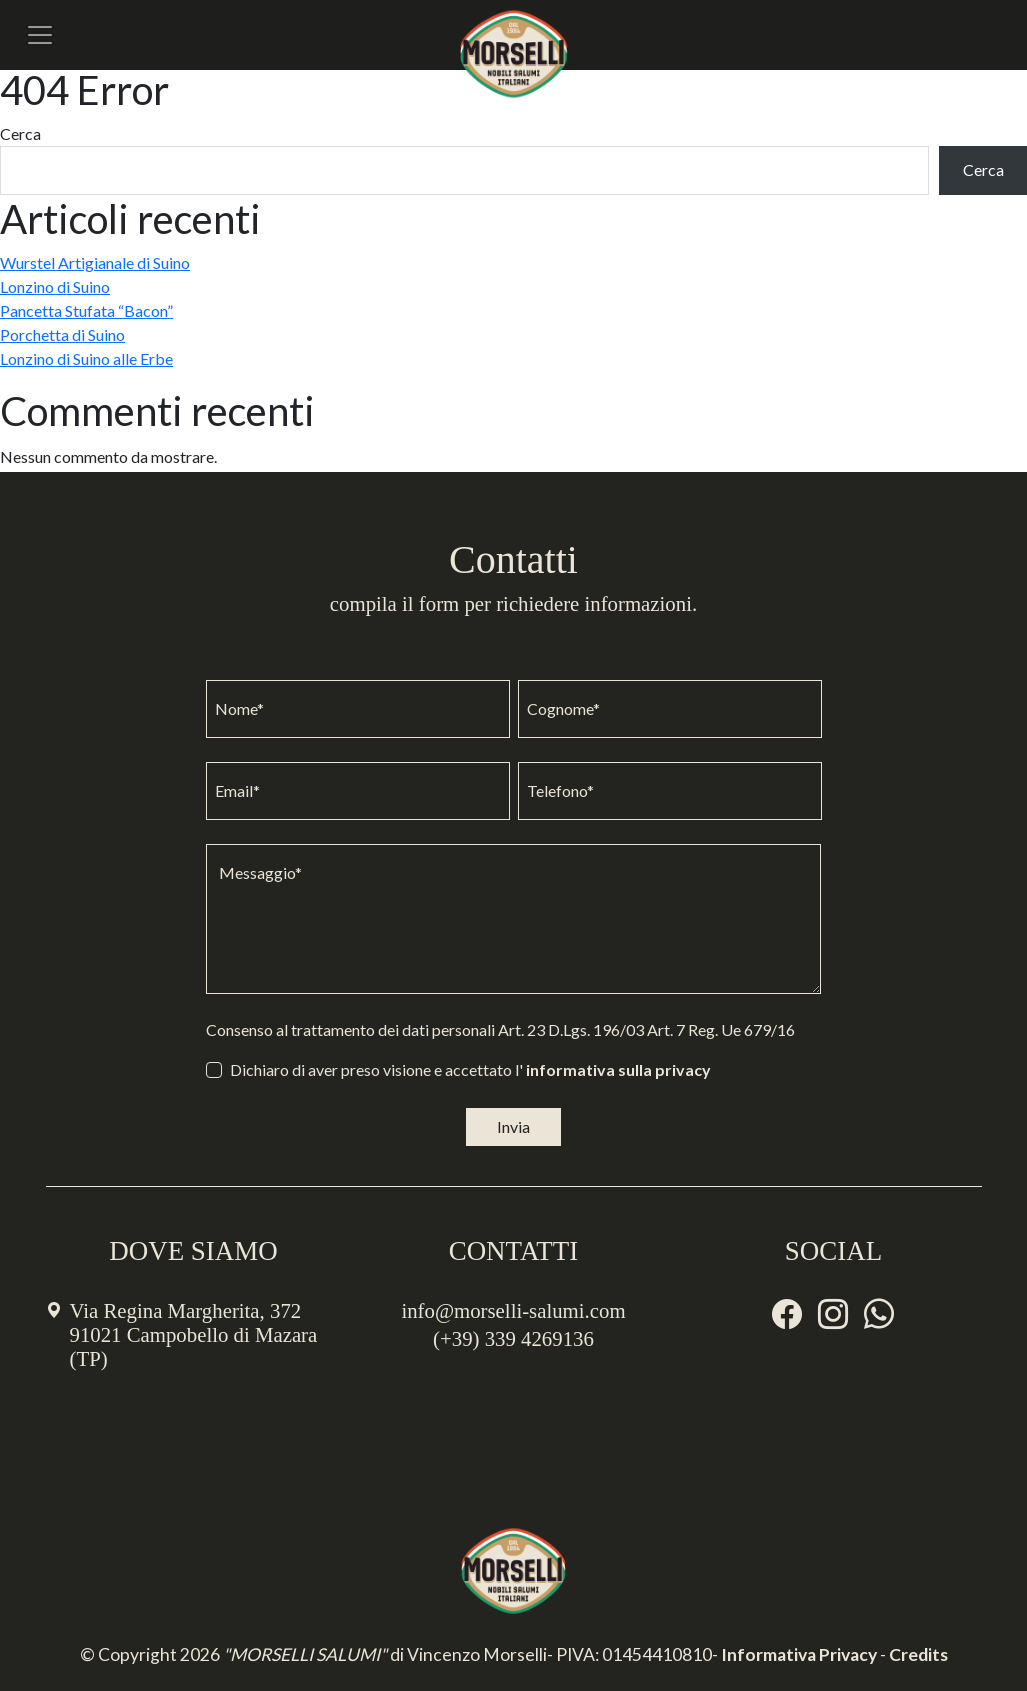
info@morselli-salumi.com (513, 1310)
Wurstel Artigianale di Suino (95, 262)
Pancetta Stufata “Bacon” (86, 310)
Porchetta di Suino (62, 334)
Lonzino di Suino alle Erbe (86, 358)
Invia (513, 1126)
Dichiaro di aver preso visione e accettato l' (470, 1069)
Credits (918, 1654)
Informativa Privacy (799, 1654)
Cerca (20, 133)
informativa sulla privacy (618, 1069)
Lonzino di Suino (55, 286)
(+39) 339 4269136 (513, 1338)
